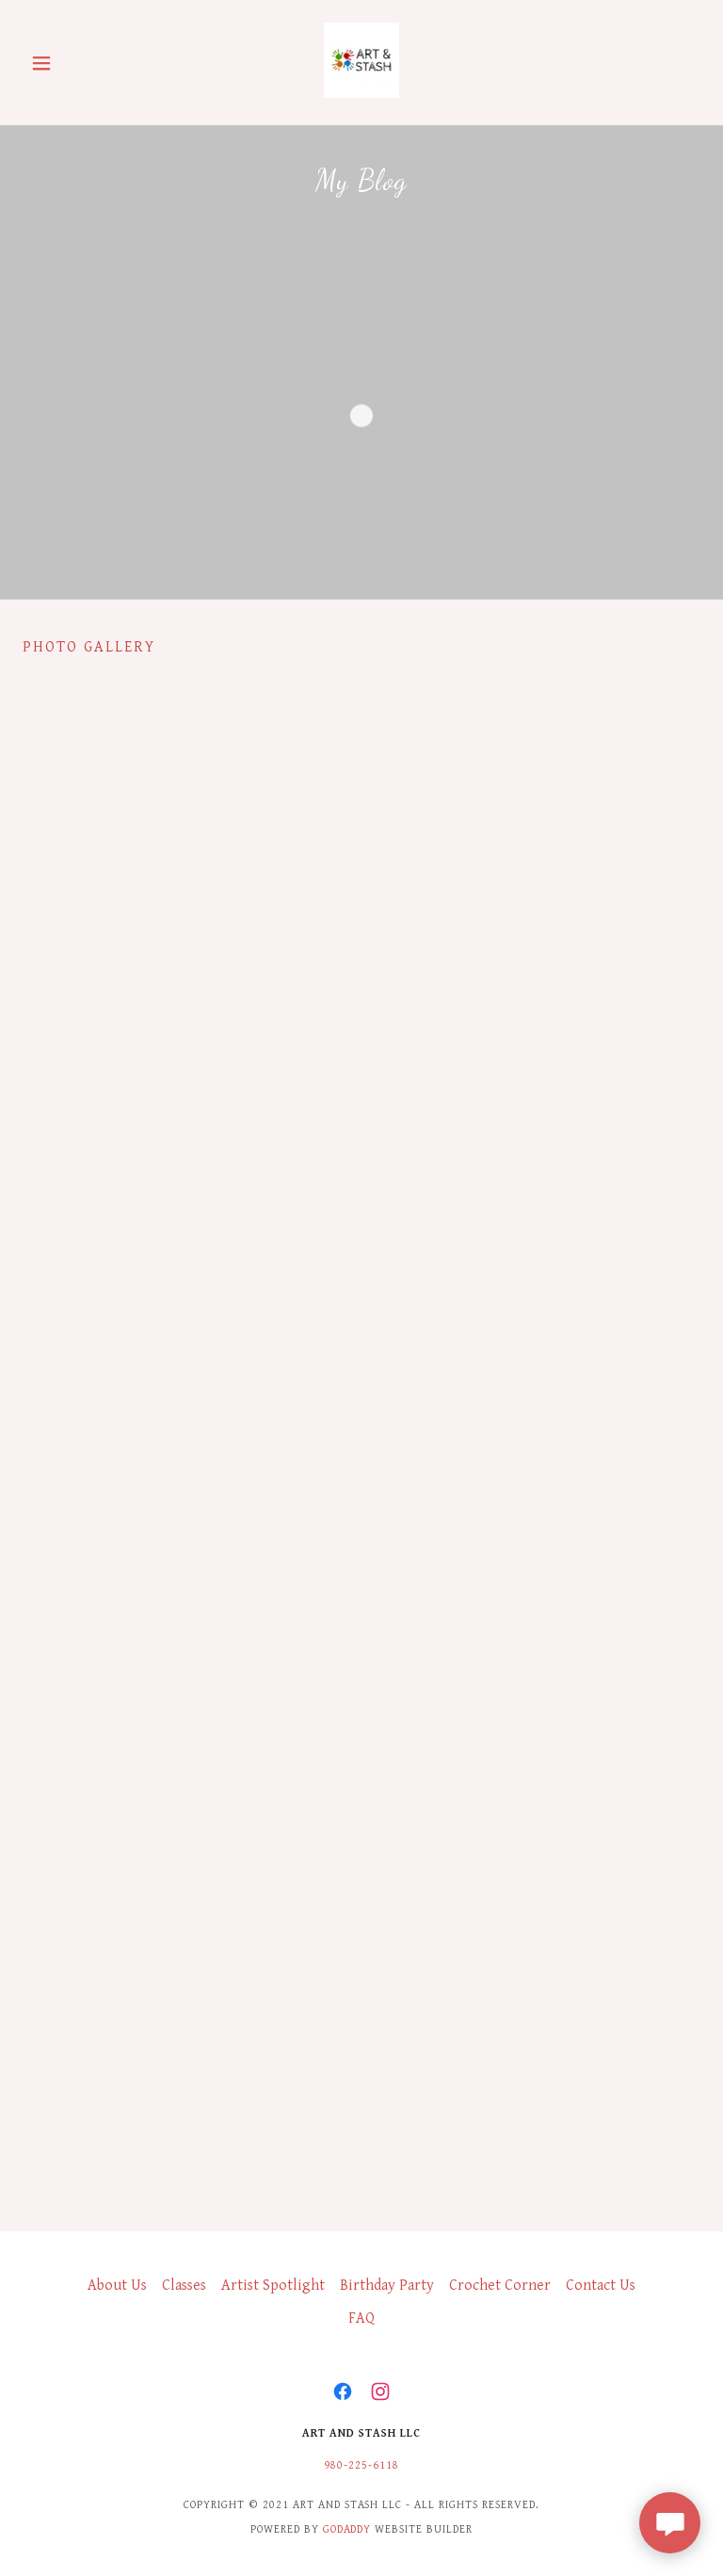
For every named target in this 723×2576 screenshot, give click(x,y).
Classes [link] (184, 2285)
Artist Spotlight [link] (273, 2285)
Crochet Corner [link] (500, 2285)
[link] (361, 94)
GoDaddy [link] (347, 2529)
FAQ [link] (361, 2318)
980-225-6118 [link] (361, 2465)
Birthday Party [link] (387, 2285)
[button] (73, 63)
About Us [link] (117, 2285)
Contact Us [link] (600, 2285)
